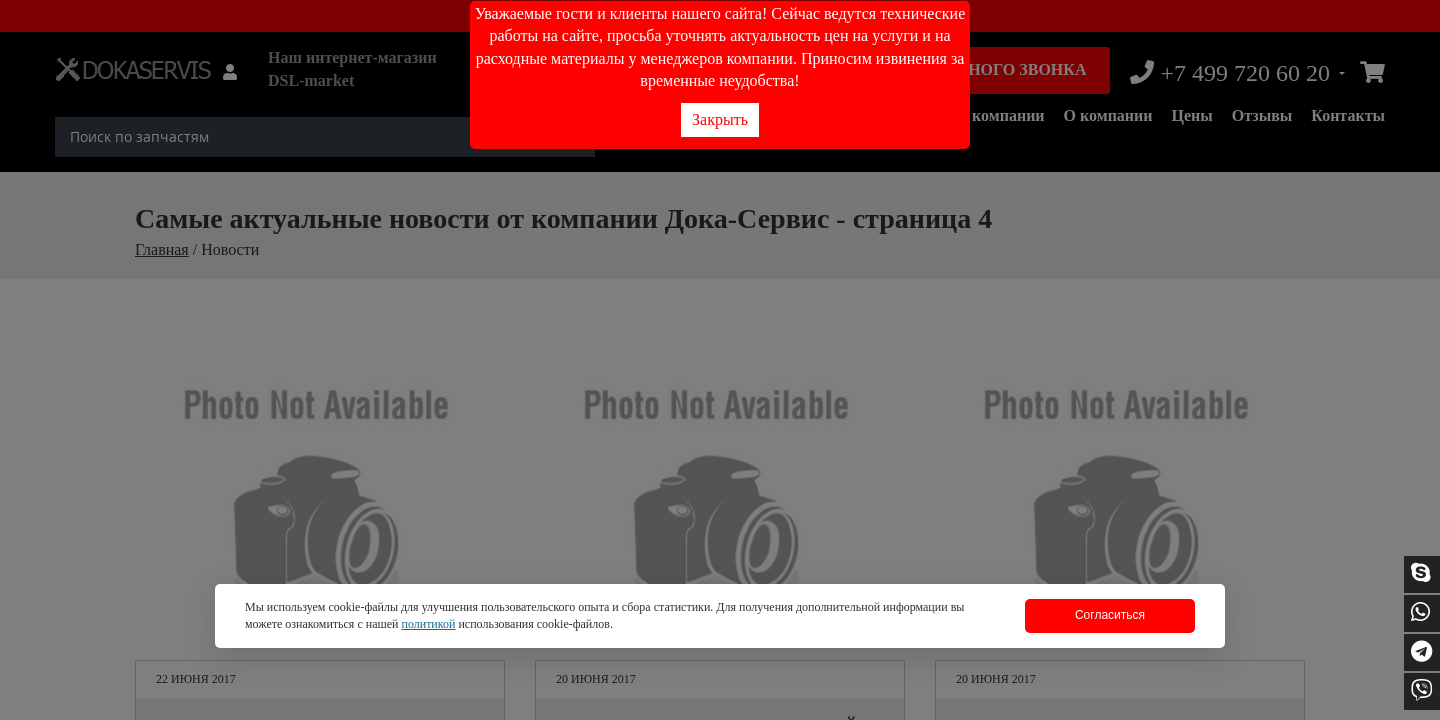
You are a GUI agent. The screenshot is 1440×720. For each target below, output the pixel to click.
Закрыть (720, 119)
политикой (428, 624)
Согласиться (1110, 615)
